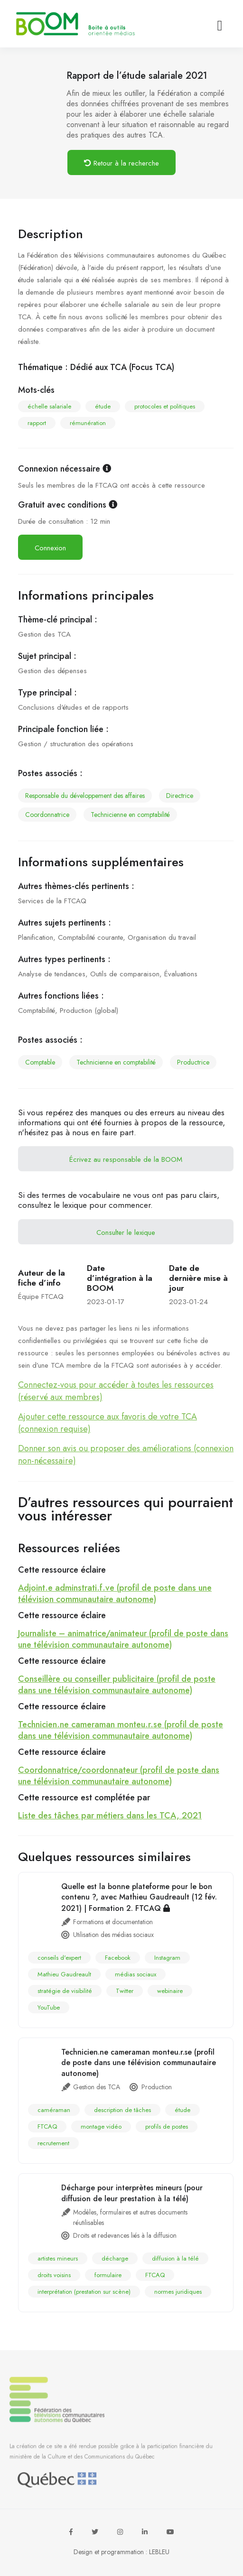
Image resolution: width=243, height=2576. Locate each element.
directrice (179, 795)
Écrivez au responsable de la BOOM (125, 1159)
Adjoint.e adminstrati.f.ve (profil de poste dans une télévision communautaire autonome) (115, 1593)
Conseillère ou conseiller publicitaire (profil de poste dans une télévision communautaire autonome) (116, 1684)
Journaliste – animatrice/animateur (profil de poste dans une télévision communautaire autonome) (123, 1639)
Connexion (50, 548)
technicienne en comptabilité (130, 814)
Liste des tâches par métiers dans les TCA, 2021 (110, 1815)
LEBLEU (159, 2552)
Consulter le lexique (125, 1232)
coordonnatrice (47, 814)
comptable (40, 1062)
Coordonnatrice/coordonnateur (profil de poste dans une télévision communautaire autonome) (118, 1776)
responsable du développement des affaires (85, 795)
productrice (193, 1062)
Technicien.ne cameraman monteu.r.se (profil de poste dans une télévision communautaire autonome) (120, 1730)
